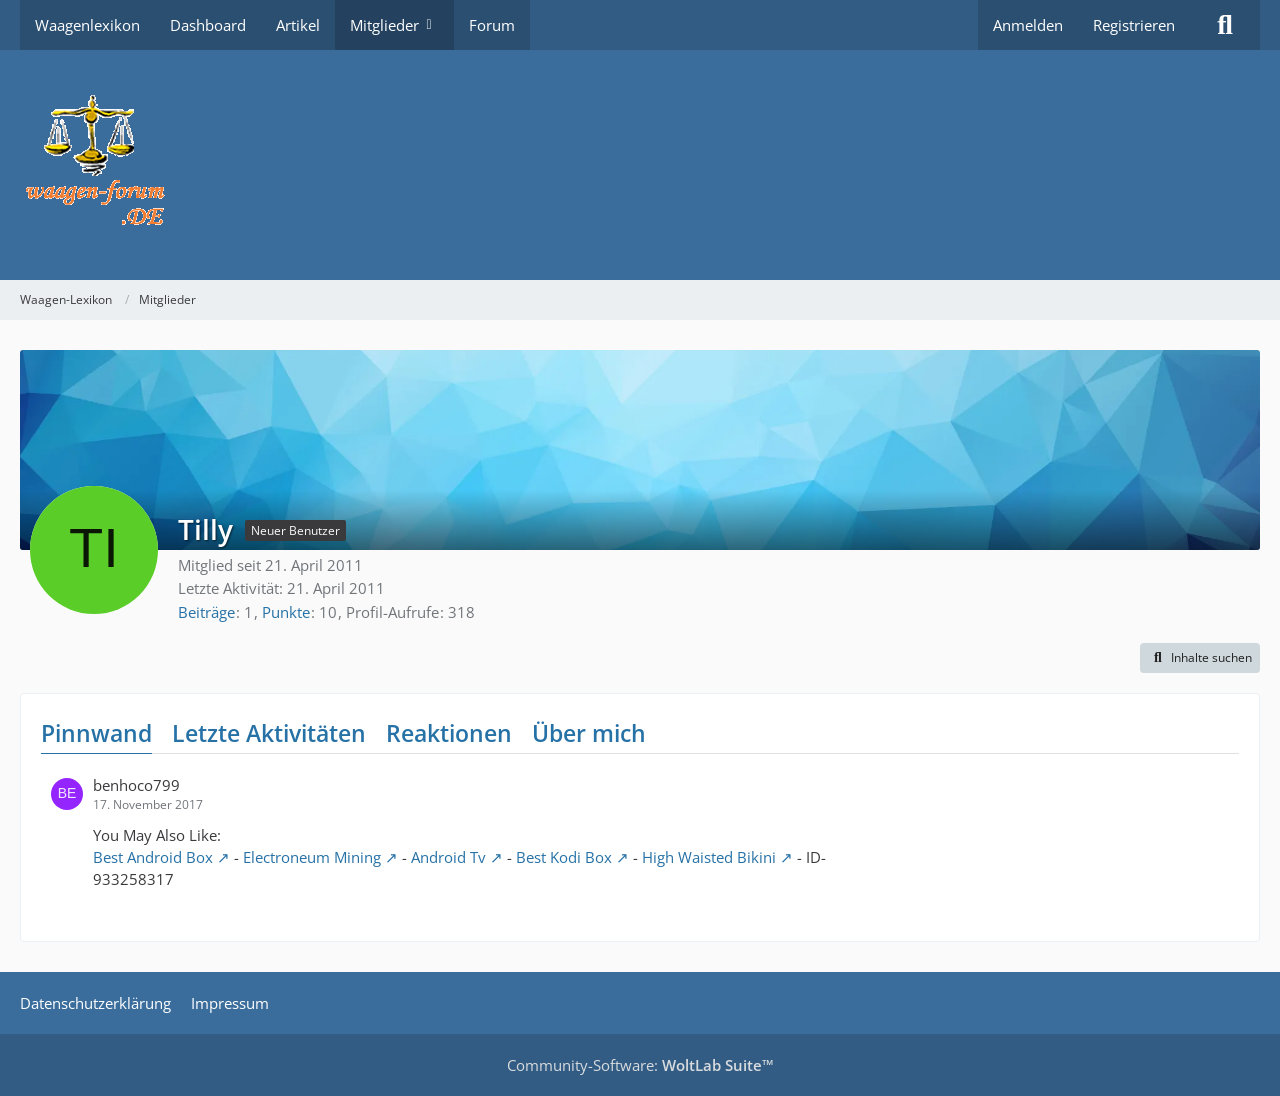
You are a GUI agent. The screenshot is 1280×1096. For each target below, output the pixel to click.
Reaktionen (449, 733)
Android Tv (448, 857)
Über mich (589, 733)
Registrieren (1134, 25)
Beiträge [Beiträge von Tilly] (206, 612)
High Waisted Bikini (709, 857)
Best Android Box (153, 857)
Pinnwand (96, 733)
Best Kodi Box (564, 857)
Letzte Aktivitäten (269, 733)
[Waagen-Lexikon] (640, 165)
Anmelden (1028, 25)
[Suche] (1225, 25)
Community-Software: (640, 1065)
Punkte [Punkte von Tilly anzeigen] (286, 612)
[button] (1200, 658)
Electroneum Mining (312, 857)
